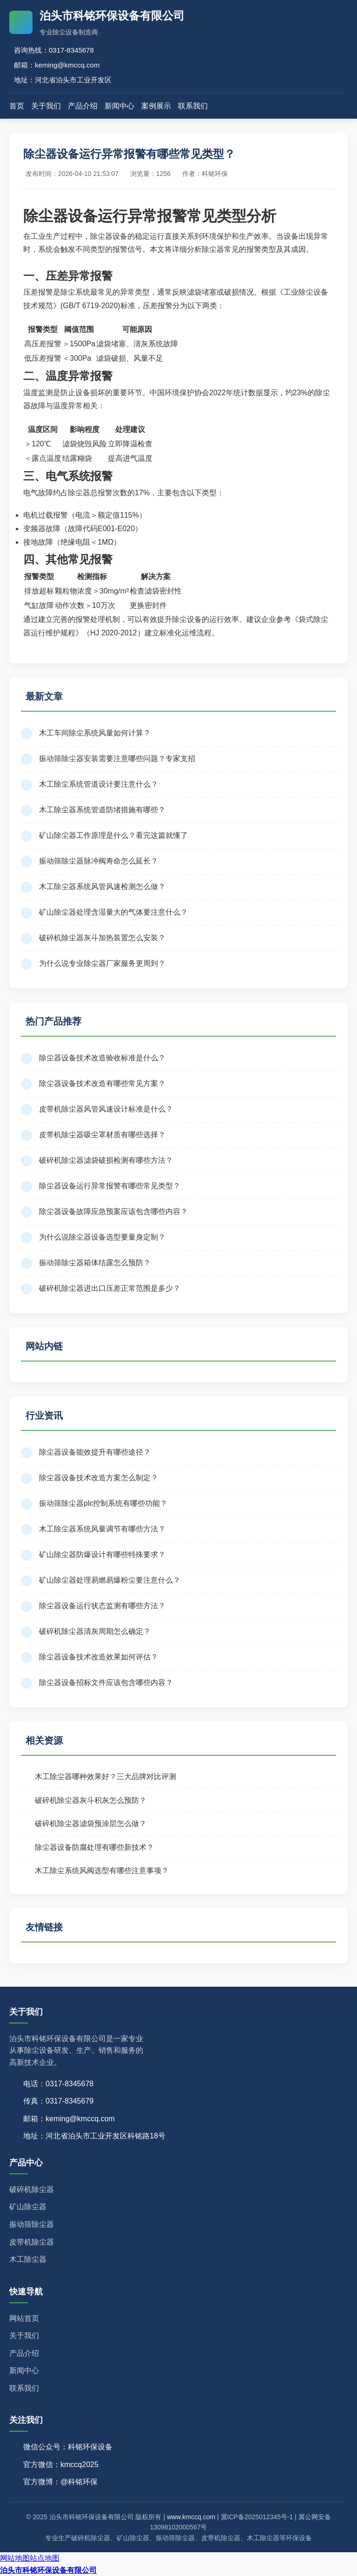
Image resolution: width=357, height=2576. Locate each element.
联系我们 (193, 106)
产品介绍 (83, 106)
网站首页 (24, 2318)
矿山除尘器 (27, 2207)
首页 (16, 106)
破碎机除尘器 (31, 2189)
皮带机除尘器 (31, 2242)
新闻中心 (119, 106)
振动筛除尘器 (31, 2224)
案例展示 (156, 106)
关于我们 (46, 106)
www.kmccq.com (191, 2517)
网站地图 (15, 2558)
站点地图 (45, 2558)
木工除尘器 (27, 2259)
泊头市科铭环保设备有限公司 (48, 2570)
